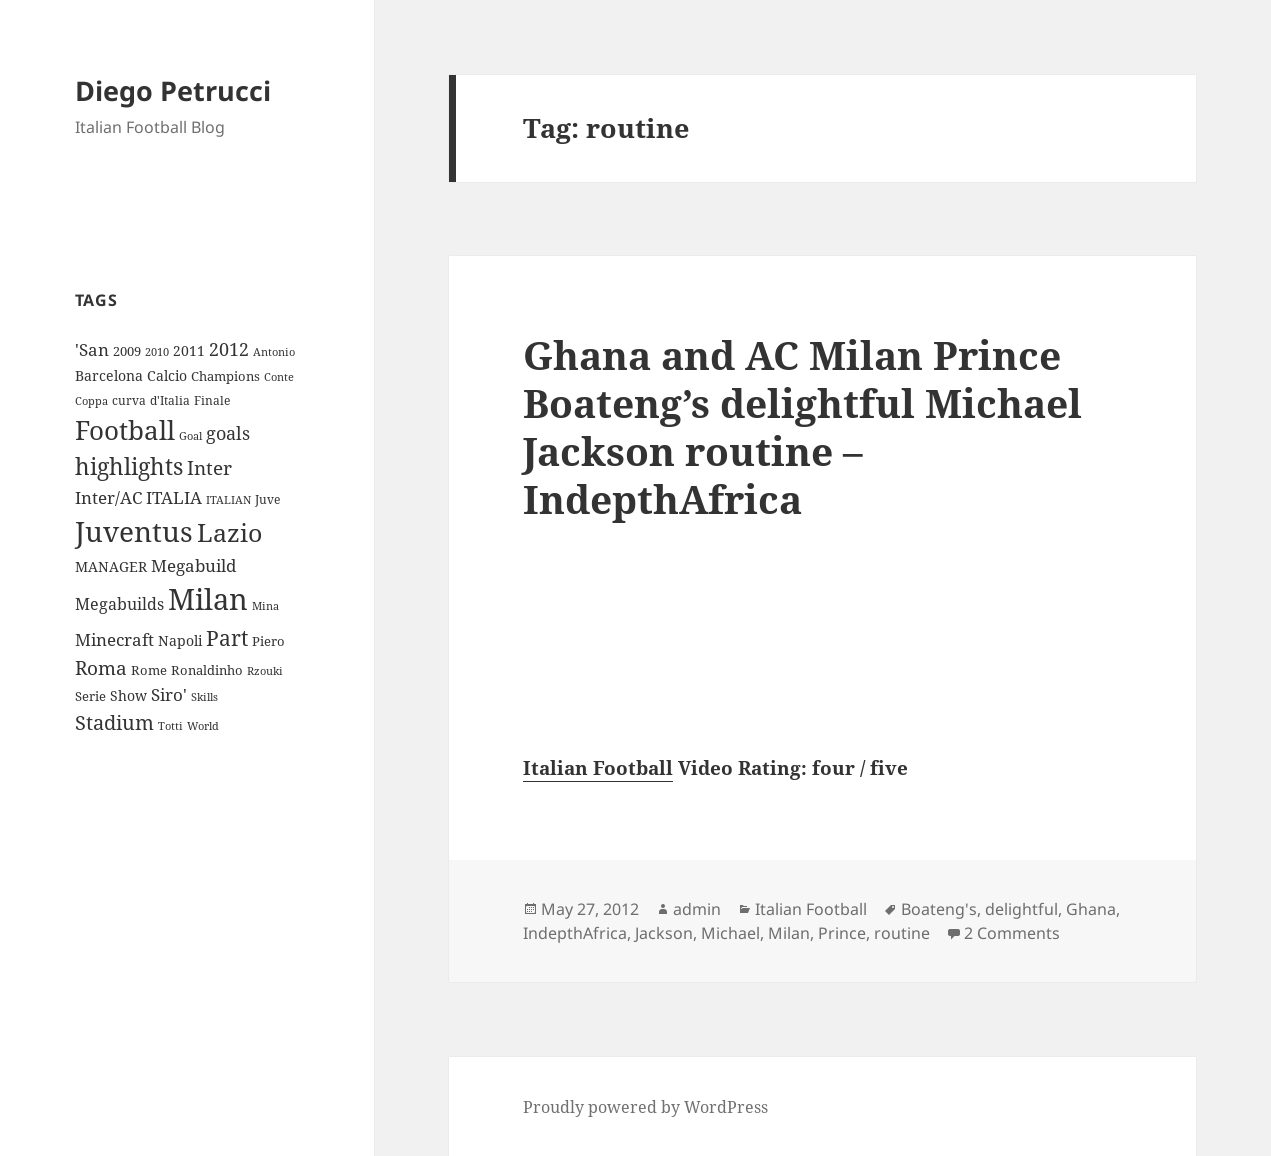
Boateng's (939, 909)
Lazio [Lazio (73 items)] (229, 532)
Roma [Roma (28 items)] (101, 668)
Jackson (664, 933)
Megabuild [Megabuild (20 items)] (193, 565)
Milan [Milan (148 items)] (208, 599)
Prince (842, 933)
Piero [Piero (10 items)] (268, 641)
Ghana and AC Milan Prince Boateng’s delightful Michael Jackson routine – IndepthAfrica (802, 426)
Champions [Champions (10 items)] (225, 376)
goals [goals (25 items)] (228, 433)
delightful (1021, 909)
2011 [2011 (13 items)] (189, 350)
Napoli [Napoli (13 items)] (180, 640)
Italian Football (598, 768)
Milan (789, 933)
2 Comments (1012, 933)
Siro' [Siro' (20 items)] (169, 694)
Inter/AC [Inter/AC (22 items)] (108, 497)
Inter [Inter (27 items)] (209, 467)
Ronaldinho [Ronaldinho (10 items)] (207, 670)
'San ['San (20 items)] (92, 349)
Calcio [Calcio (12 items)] (167, 375)
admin (697, 909)
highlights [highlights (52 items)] (129, 466)
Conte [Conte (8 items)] (279, 376)
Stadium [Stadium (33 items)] (114, 722)
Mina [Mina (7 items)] (265, 606)
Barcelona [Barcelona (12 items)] (109, 375)
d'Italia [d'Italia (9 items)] (170, 400)
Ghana (1091, 909)
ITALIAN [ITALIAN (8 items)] (228, 499)
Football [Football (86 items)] (125, 430)
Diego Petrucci (173, 90)
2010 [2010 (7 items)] (157, 352)
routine (902, 933)
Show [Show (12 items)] (128, 695)
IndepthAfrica (575, 933)
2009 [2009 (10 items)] (127, 351)
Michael (730, 933)
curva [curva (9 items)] (129, 400)
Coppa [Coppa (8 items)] (91, 400)
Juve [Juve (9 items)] (267, 499)
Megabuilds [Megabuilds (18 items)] (119, 604)
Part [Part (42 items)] (227, 637)
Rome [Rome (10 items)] (149, 670)
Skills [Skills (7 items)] (204, 697)
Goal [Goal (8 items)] (190, 435)
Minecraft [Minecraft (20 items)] (114, 639)
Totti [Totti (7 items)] (170, 726)
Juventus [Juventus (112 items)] (134, 531)
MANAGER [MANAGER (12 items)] (111, 566)
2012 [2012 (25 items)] (229, 349)
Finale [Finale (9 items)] (212, 400)
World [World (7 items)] (203, 726)
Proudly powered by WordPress (645, 1107)
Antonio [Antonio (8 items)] (274, 351)
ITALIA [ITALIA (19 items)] (174, 497)
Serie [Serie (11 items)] (90, 696)
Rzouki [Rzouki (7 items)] (265, 671)
